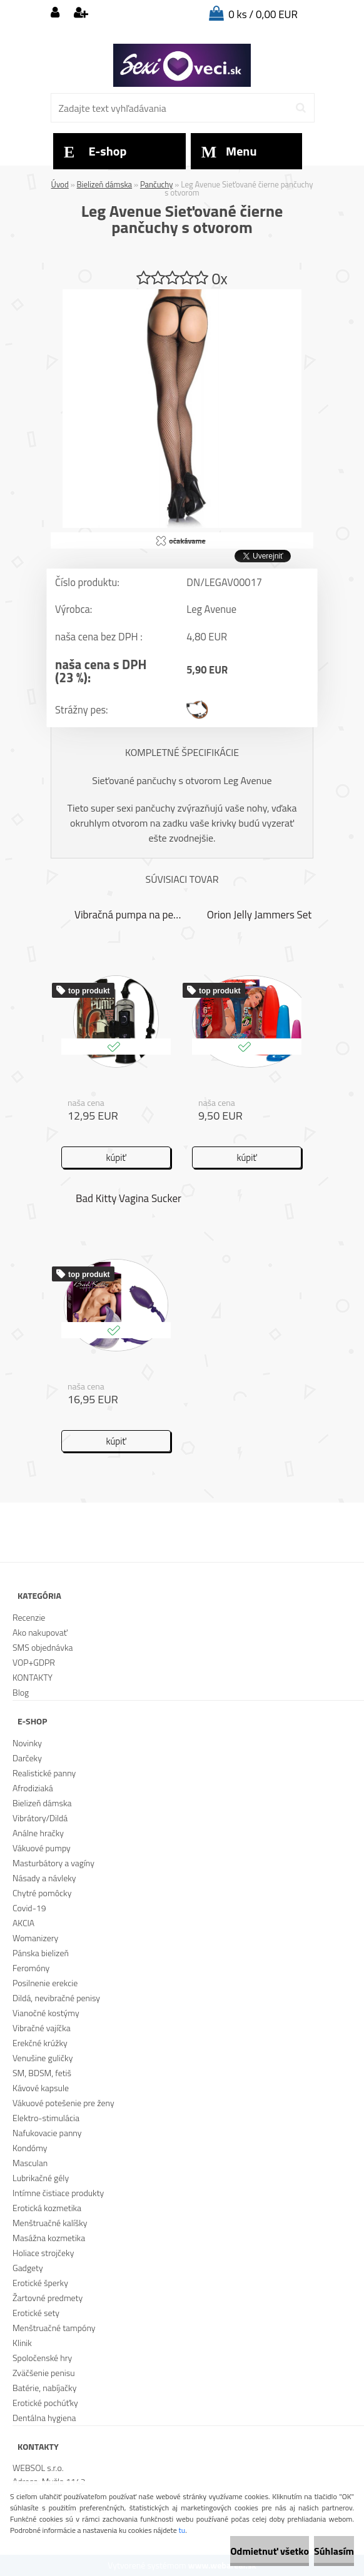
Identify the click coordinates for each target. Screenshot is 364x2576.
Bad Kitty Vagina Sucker (128, 1198)
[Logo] (182, 65)
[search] (300, 108)
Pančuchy (156, 184)
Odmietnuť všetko (269, 2551)
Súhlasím (334, 2551)
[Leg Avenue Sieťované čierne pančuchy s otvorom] (182, 294)
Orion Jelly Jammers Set (259, 915)
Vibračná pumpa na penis (128, 915)
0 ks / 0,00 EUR (263, 14)
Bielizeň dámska (105, 184)
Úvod (60, 184)
